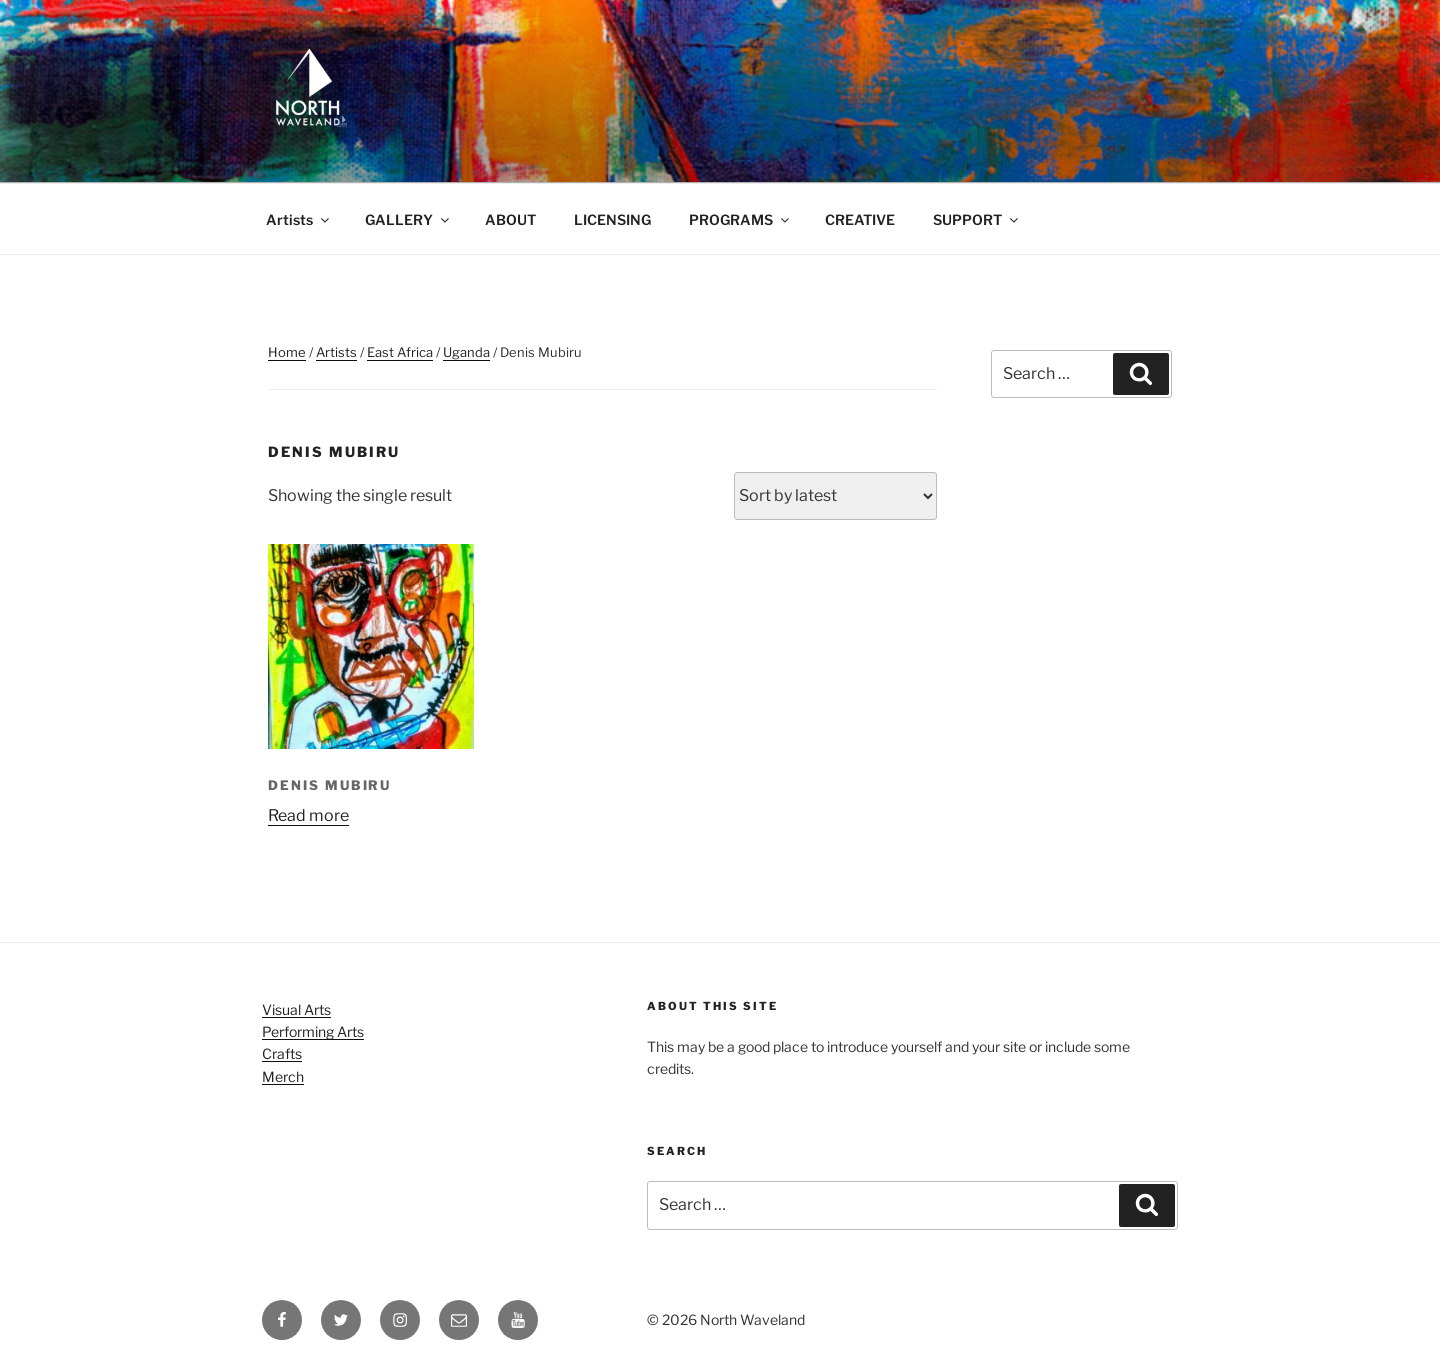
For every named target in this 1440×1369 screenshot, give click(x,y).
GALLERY (408, 219)
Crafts (282, 1053)
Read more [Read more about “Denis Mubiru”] (308, 815)
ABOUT (510, 219)
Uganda (466, 352)
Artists (299, 219)
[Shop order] (835, 496)
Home (287, 352)
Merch (283, 1076)
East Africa (400, 352)
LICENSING (612, 219)
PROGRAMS (740, 219)
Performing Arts (313, 1031)
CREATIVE (860, 219)
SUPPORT (977, 219)
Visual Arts (296, 1009)
